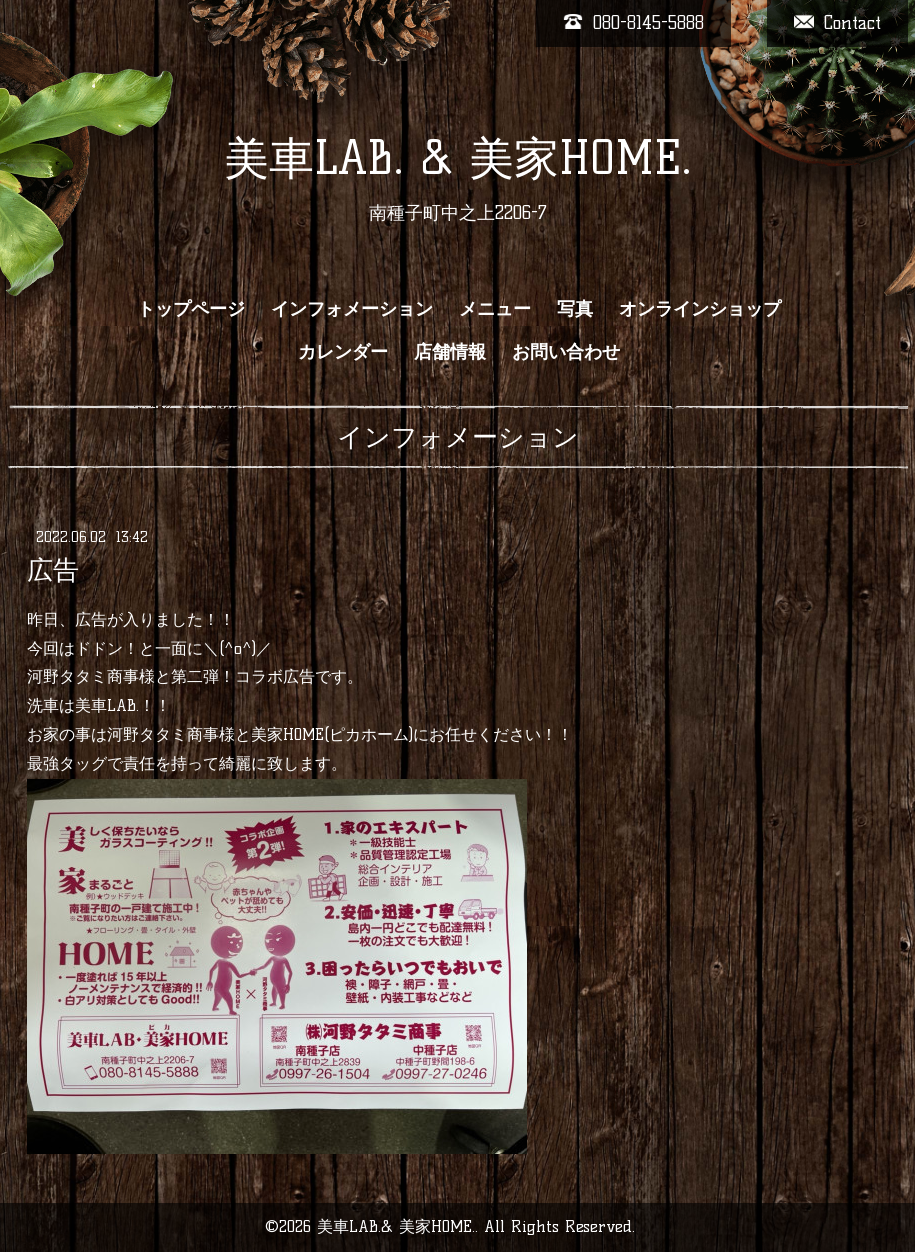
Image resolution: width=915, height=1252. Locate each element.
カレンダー (343, 352)
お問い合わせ (566, 352)
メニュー (495, 309)
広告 (53, 570)
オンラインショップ (700, 309)
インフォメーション (352, 309)
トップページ (191, 309)
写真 (575, 309)
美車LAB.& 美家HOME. (396, 1226)
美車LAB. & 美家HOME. (458, 158)
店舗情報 (450, 352)
